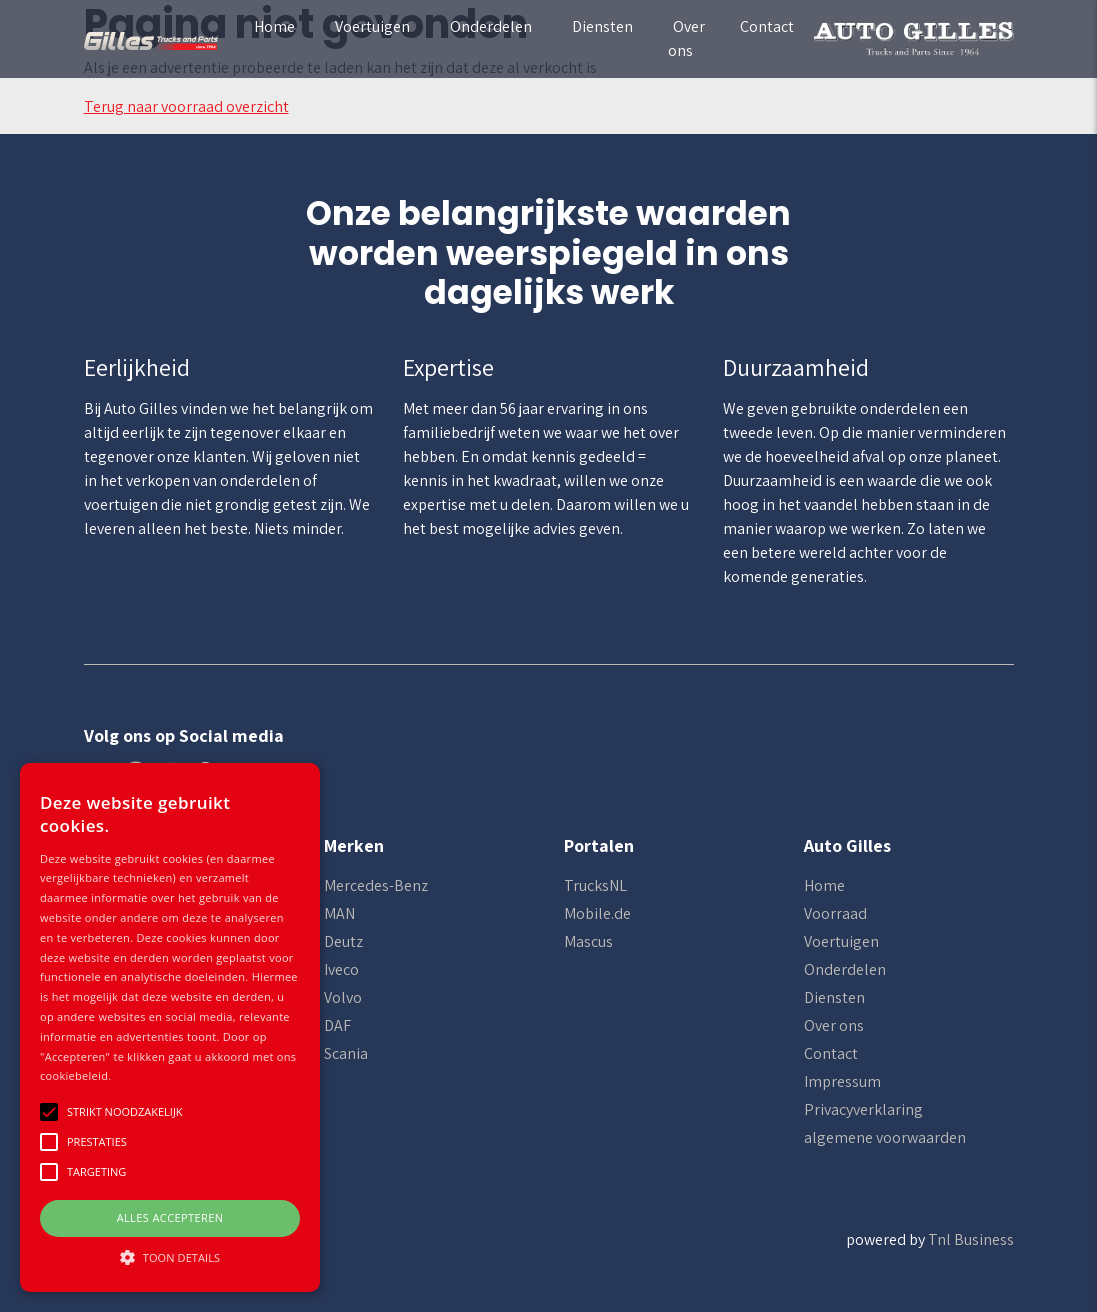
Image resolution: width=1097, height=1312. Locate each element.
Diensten (602, 26)
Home (274, 26)
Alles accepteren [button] (170, 1217)
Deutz (343, 941)
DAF (337, 1025)
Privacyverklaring (863, 1109)
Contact (767, 26)
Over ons (686, 38)
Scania (346, 1053)
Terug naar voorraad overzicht (186, 106)
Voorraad (835, 913)
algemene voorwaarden (885, 1137)
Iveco (341, 969)
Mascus (588, 941)
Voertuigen (372, 26)
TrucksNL (595, 885)
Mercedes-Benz (376, 885)
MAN (339, 913)
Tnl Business (971, 1239)
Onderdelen (491, 26)
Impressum (842, 1081)
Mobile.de (597, 913)
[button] (170, 1257)
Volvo (343, 997)
